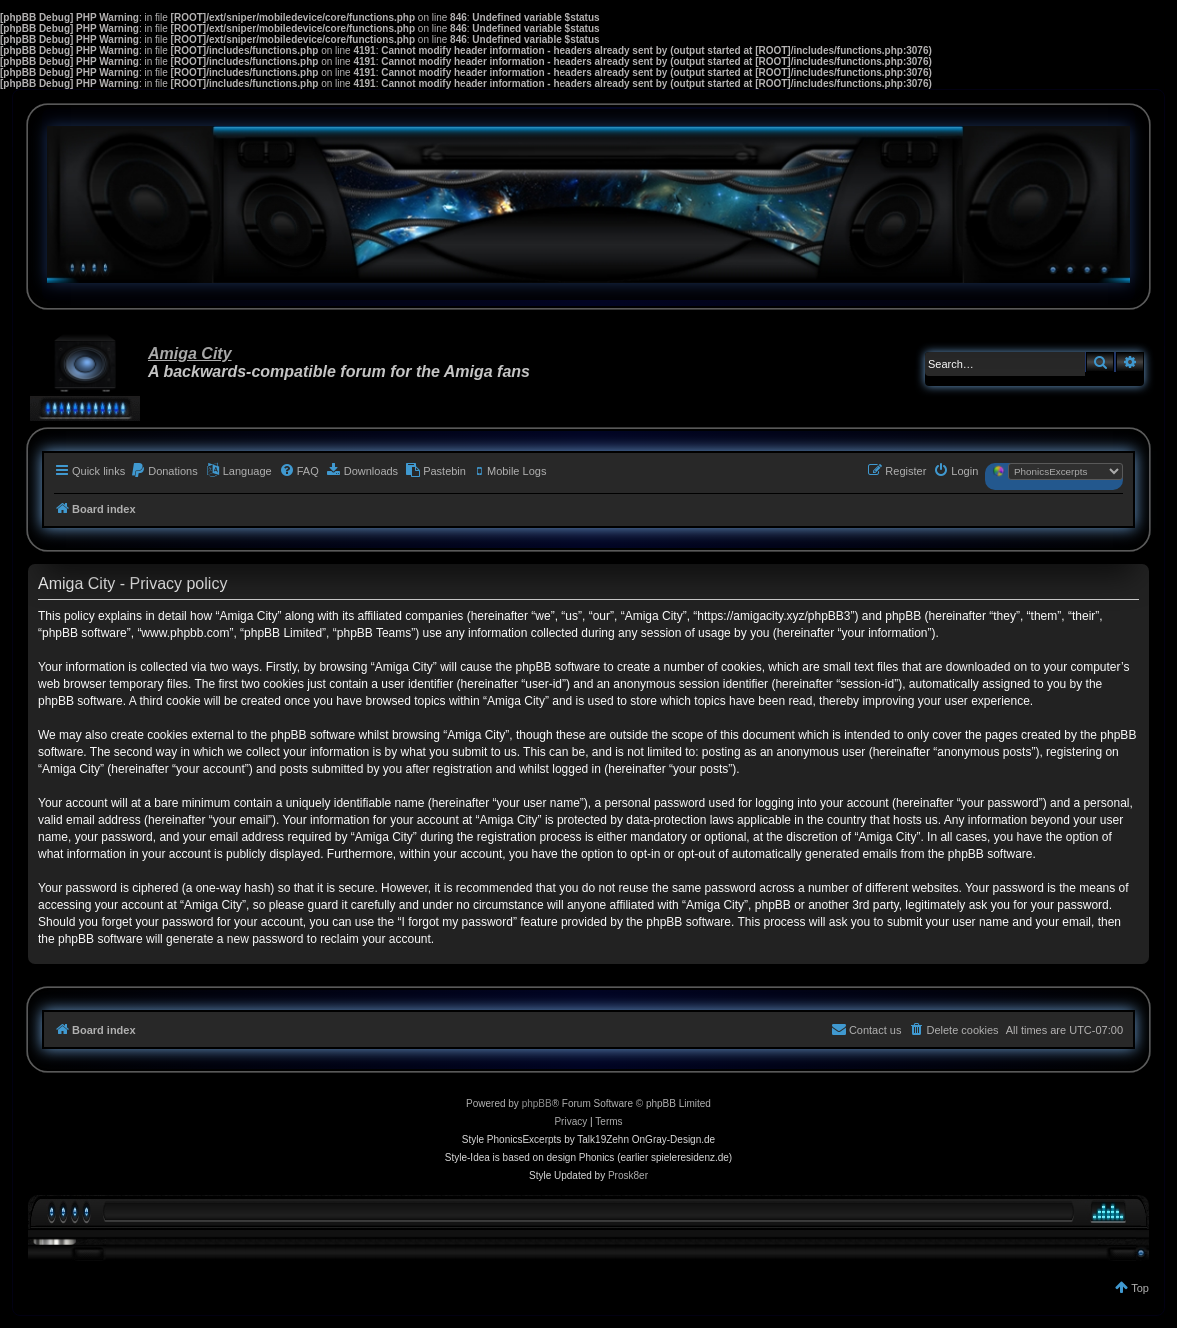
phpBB (537, 1103)
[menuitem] (164, 471)
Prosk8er (628, 1175)
